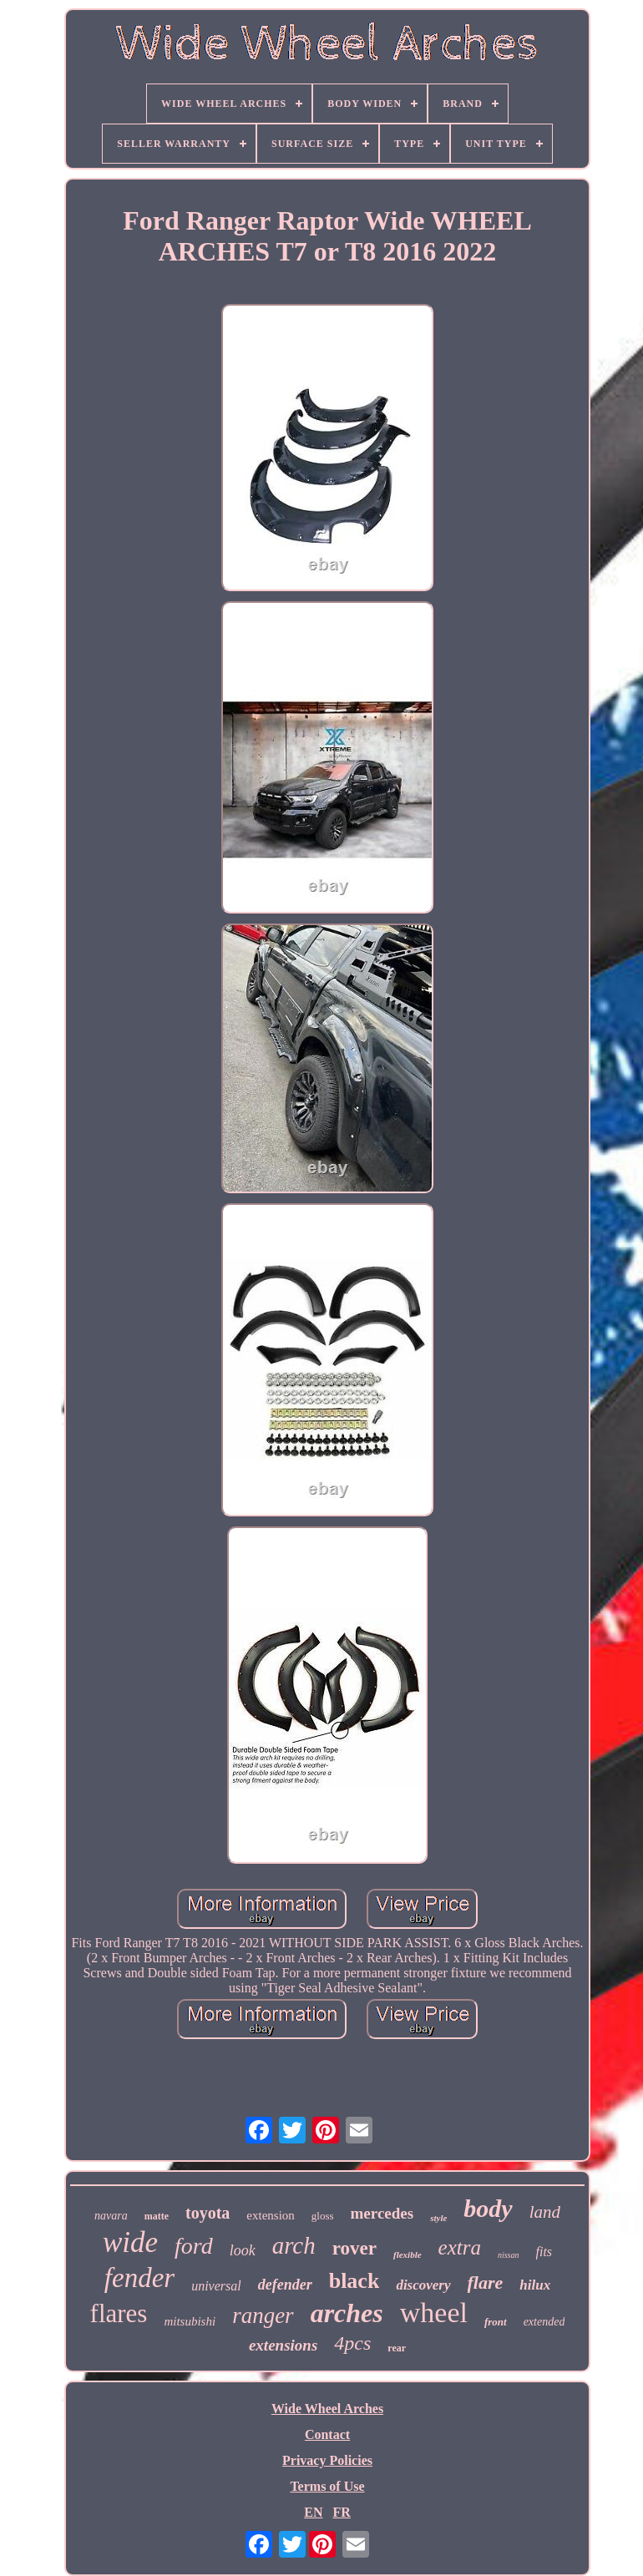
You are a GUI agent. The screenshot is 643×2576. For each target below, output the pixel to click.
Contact (327, 2434)
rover (354, 2248)
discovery (423, 2285)
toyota (207, 2213)
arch (294, 2245)
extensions (283, 2345)
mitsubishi (189, 2321)
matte (156, 2216)
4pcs (352, 2343)
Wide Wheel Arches (327, 2408)
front (495, 2321)
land (544, 2212)
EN (313, 2512)
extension (270, 2215)
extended (544, 2321)
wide (130, 2242)
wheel (434, 2312)
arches (347, 2313)
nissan (508, 2255)
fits (544, 2252)
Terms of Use (327, 2486)
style (438, 2218)
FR (341, 2512)
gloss (322, 2215)
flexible (407, 2255)
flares (119, 2313)
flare (486, 2282)
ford (194, 2246)
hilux (534, 2285)
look (243, 2250)
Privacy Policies (327, 2460)
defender (285, 2284)
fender (139, 2278)
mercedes (382, 2213)
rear (396, 2348)
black (354, 2281)
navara (111, 2215)
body (487, 2208)
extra (459, 2247)
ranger (263, 2315)
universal (216, 2286)
